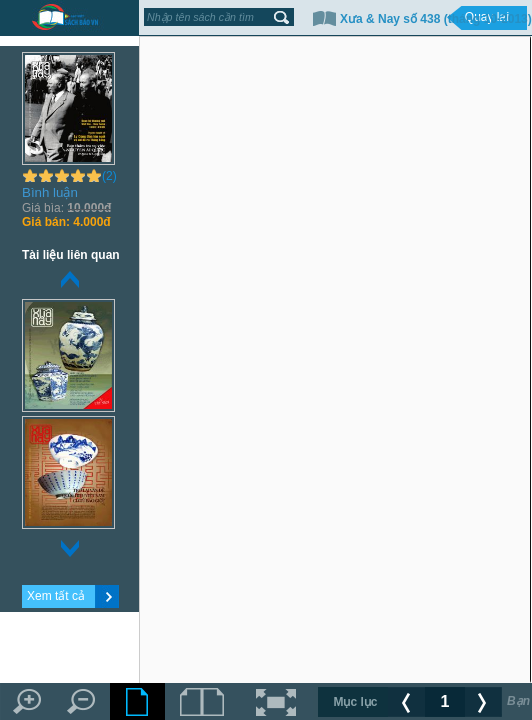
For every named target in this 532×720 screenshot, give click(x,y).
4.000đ (66, 222)
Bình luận (50, 192)
